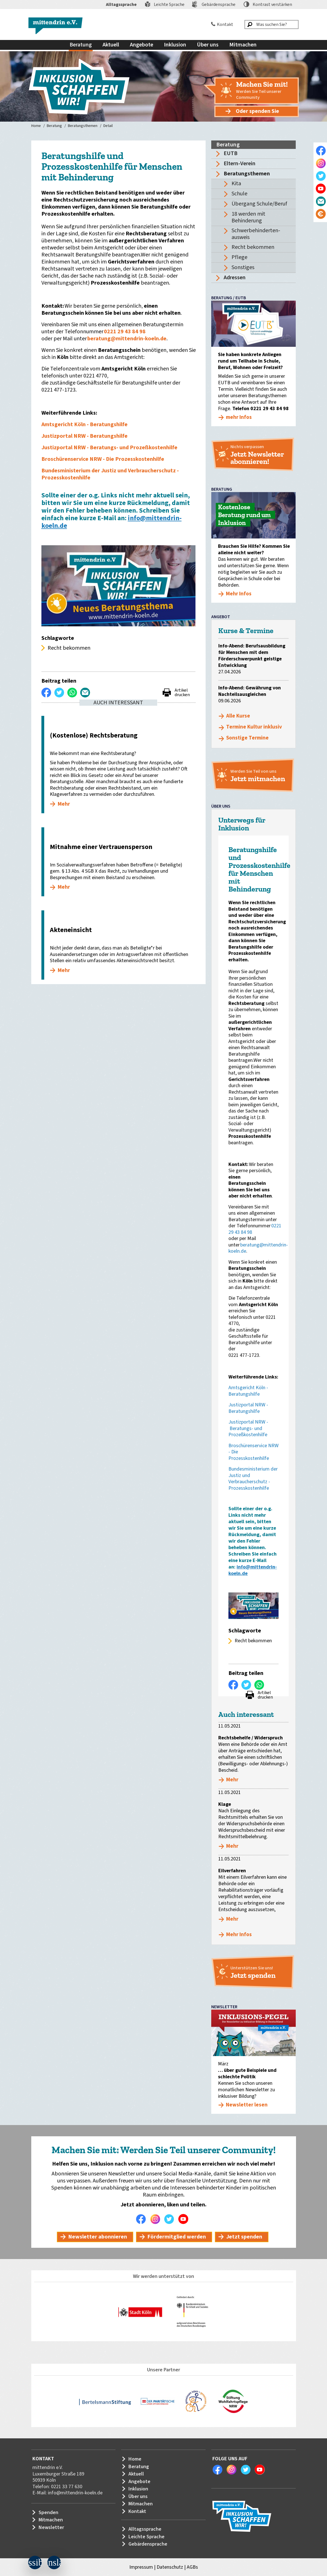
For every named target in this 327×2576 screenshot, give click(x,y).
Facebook (142, 2219)
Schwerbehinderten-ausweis (256, 234)
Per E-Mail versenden (85, 692)
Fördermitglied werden (176, 2237)
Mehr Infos (239, 1934)
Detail (108, 126)
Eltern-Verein (239, 163)
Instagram (156, 2219)
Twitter (170, 2219)
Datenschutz (170, 2567)
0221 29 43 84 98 (125, 332)
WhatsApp (72, 692)
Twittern (59, 692)
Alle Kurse (238, 716)
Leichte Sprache (169, 4)
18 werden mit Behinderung (248, 217)
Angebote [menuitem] (141, 45)
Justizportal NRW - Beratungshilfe (84, 436)
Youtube (184, 2219)
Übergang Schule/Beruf (259, 204)
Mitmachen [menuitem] (243, 45)
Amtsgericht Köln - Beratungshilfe (84, 424)
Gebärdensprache (218, 4)
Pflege (239, 257)
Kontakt (225, 24)
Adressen (235, 277)
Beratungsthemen (82, 126)
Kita (236, 183)
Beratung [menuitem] (81, 45)
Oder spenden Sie (257, 111)
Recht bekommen (253, 247)
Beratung (54, 126)
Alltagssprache (121, 4)
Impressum (141, 2567)
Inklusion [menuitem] (175, 45)
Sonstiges (243, 267)
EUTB (230, 153)
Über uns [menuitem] (208, 45)
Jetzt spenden (244, 2237)
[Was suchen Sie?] (271, 24)
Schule (239, 194)
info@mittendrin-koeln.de (75, 2492)
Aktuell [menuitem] (111, 45)
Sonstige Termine (247, 738)
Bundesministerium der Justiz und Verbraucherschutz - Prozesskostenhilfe (110, 474)
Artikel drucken (182, 692)
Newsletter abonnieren (97, 2237)
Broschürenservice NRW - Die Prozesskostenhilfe (102, 459)
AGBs (192, 2567)
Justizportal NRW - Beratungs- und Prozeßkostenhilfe (109, 448)
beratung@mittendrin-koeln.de (126, 339)
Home (36, 126)
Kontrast (272, 4)
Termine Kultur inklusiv (254, 727)
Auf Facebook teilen (46, 692)
